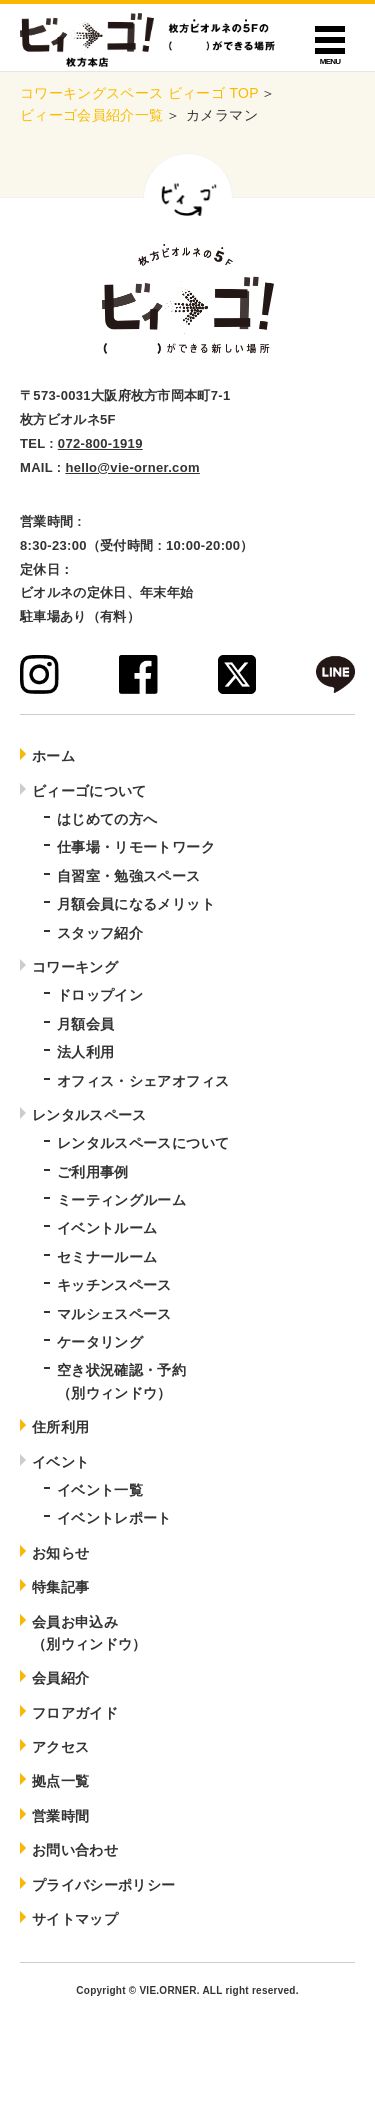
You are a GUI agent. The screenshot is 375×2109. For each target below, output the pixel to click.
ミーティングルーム (121, 1200)
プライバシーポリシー (104, 1885)
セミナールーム (107, 1257)
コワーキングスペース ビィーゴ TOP (139, 93)
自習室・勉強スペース (129, 876)
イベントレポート (114, 1518)
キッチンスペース (114, 1285)
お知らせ (60, 1553)
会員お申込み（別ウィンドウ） (89, 1633)
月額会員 (85, 1024)
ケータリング (100, 1342)
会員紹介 (60, 1678)
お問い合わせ (75, 1850)
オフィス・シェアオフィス (143, 1081)
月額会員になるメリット (136, 904)
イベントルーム (107, 1228)
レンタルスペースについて (143, 1143)
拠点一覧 (60, 1781)
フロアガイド (75, 1713)
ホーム (53, 756)
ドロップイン (100, 995)
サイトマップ (75, 1919)
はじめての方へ (107, 819)
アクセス (60, 1747)
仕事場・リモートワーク (136, 847)
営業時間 (60, 1816)
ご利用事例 (93, 1172)
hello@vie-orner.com (132, 467)
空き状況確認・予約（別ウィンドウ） (121, 1381)
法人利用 (85, 1052)
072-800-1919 (100, 443)
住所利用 (60, 1427)
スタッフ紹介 (100, 933)
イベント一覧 (100, 1490)
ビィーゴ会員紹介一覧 (92, 115)
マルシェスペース (114, 1314)
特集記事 (60, 1587)
